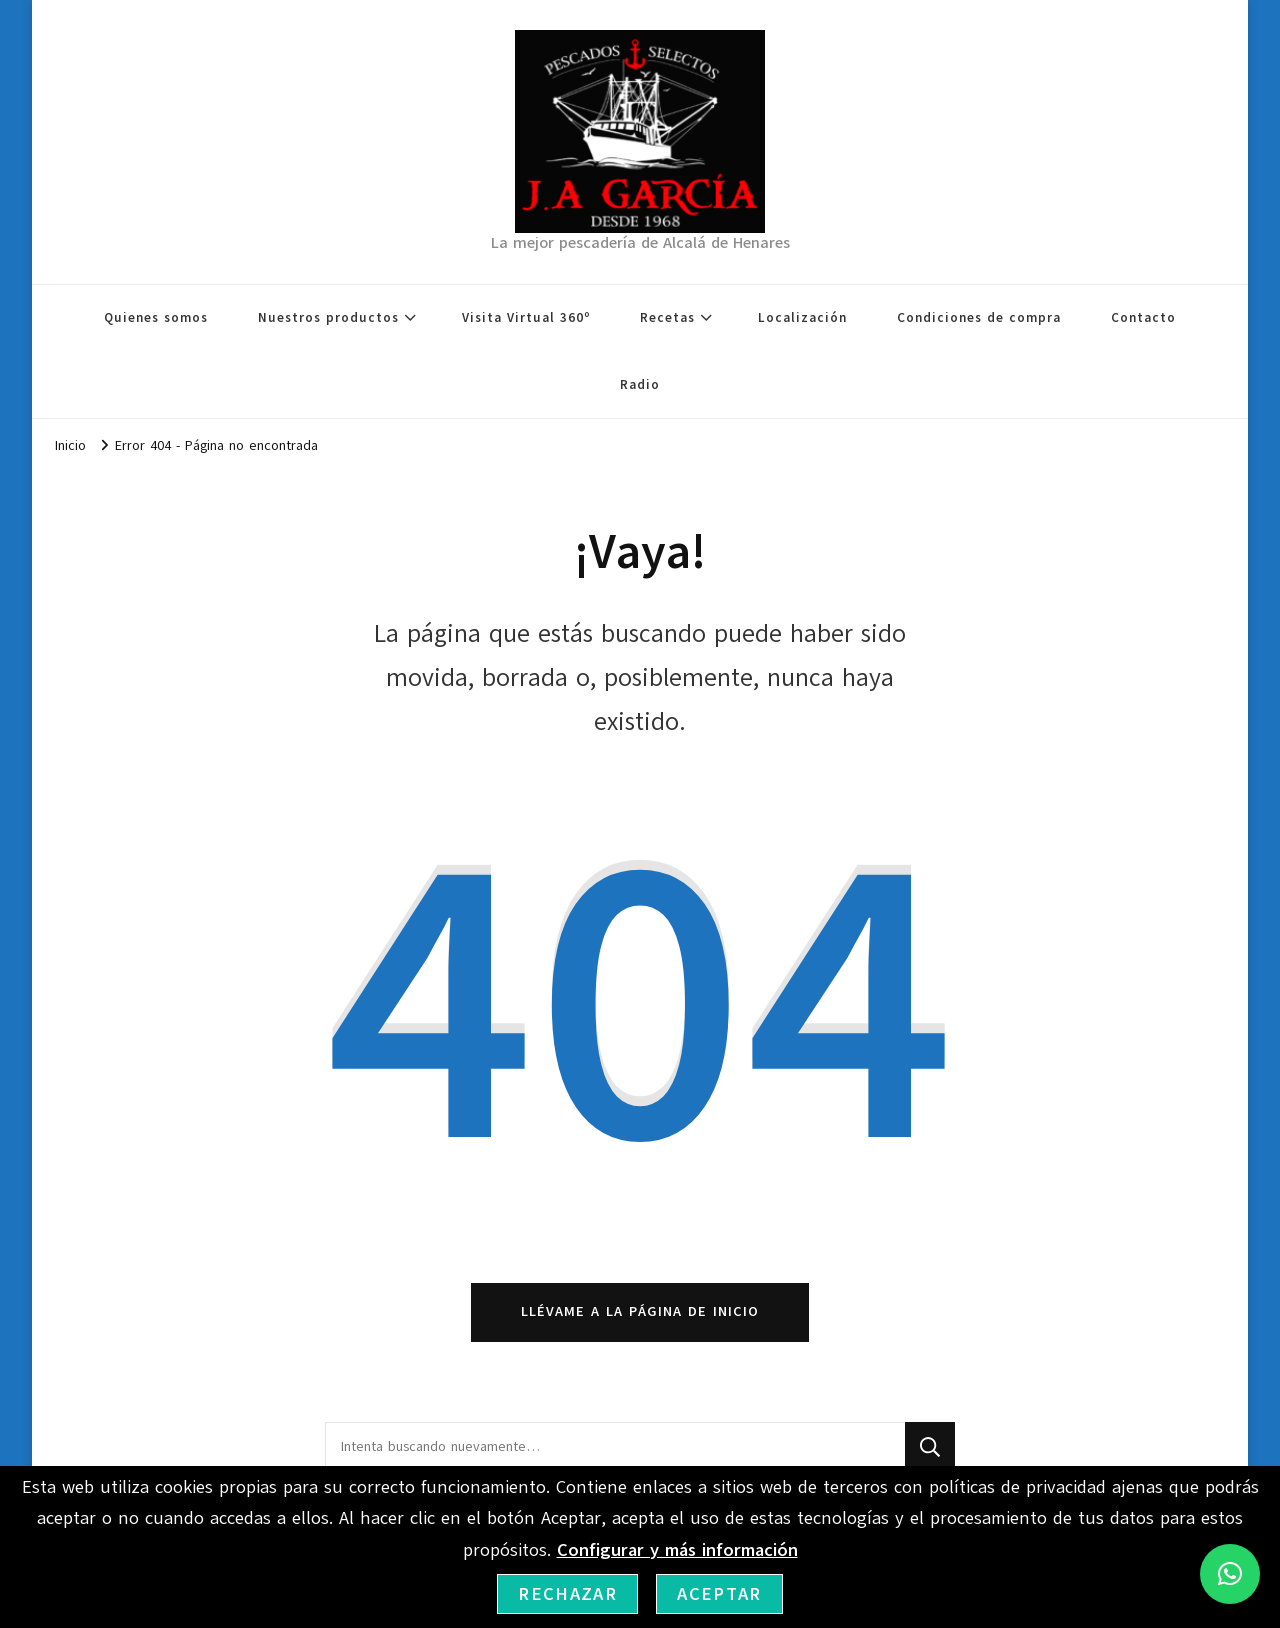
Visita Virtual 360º (526, 318)
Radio (640, 385)
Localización (802, 318)
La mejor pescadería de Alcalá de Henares (640, 243)
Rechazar (567, 1594)
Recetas (667, 318)
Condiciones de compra (979, 318)
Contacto (1143, 318)
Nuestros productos (328, 318)
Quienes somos (156, 318)
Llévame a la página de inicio (640, 1311)
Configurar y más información (677, 1550)
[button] (1230, 1574)
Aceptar (719, 1594)
